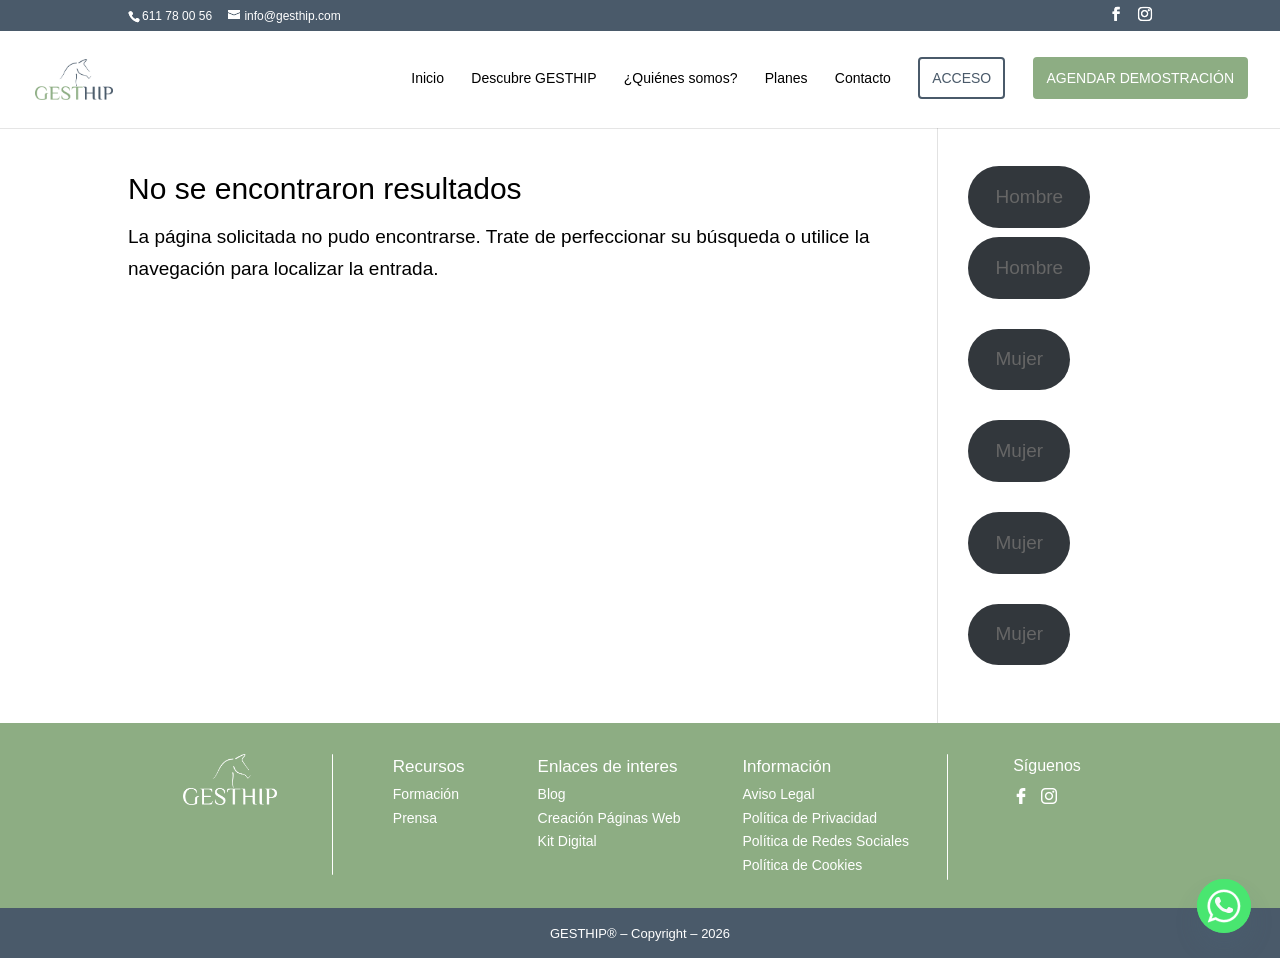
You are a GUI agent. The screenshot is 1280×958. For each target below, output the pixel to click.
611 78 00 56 (177, 16)
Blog (552, 794)
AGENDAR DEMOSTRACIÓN (1140, 78)
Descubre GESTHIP (533, 78)
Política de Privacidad (809, 818)
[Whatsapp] (1224, 906)
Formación (426, 794)
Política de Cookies (802, 865)
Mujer (1020, 358)
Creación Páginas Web (609, 818)
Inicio (427, 78)
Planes (786, 78)
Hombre (1030, 196)
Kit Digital (567, 841)
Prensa (415, 818)
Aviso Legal (778, 794)
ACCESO (961, 78)
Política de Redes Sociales (825, 841)
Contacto (863, 78)
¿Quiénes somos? (681, 78)
